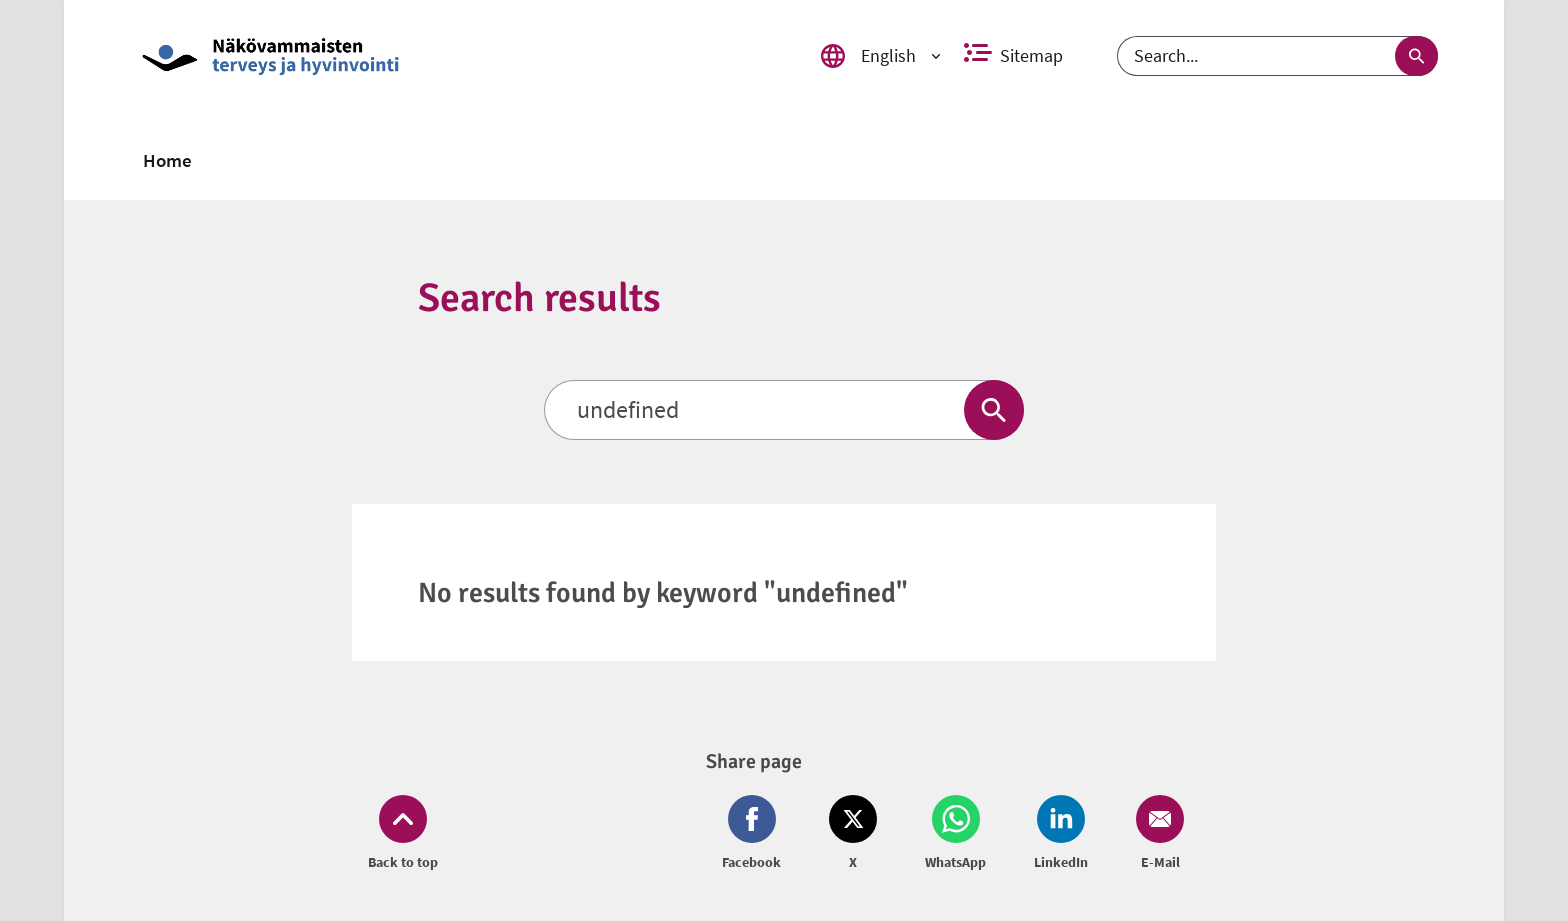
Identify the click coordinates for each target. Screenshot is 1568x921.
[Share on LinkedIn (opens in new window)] (1061, 834)
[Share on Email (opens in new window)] (1156, 834)
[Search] (1277, 56)
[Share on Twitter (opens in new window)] (853, 834)
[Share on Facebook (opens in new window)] (755, 834)
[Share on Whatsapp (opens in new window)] (955, 834)
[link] (457, 56)
